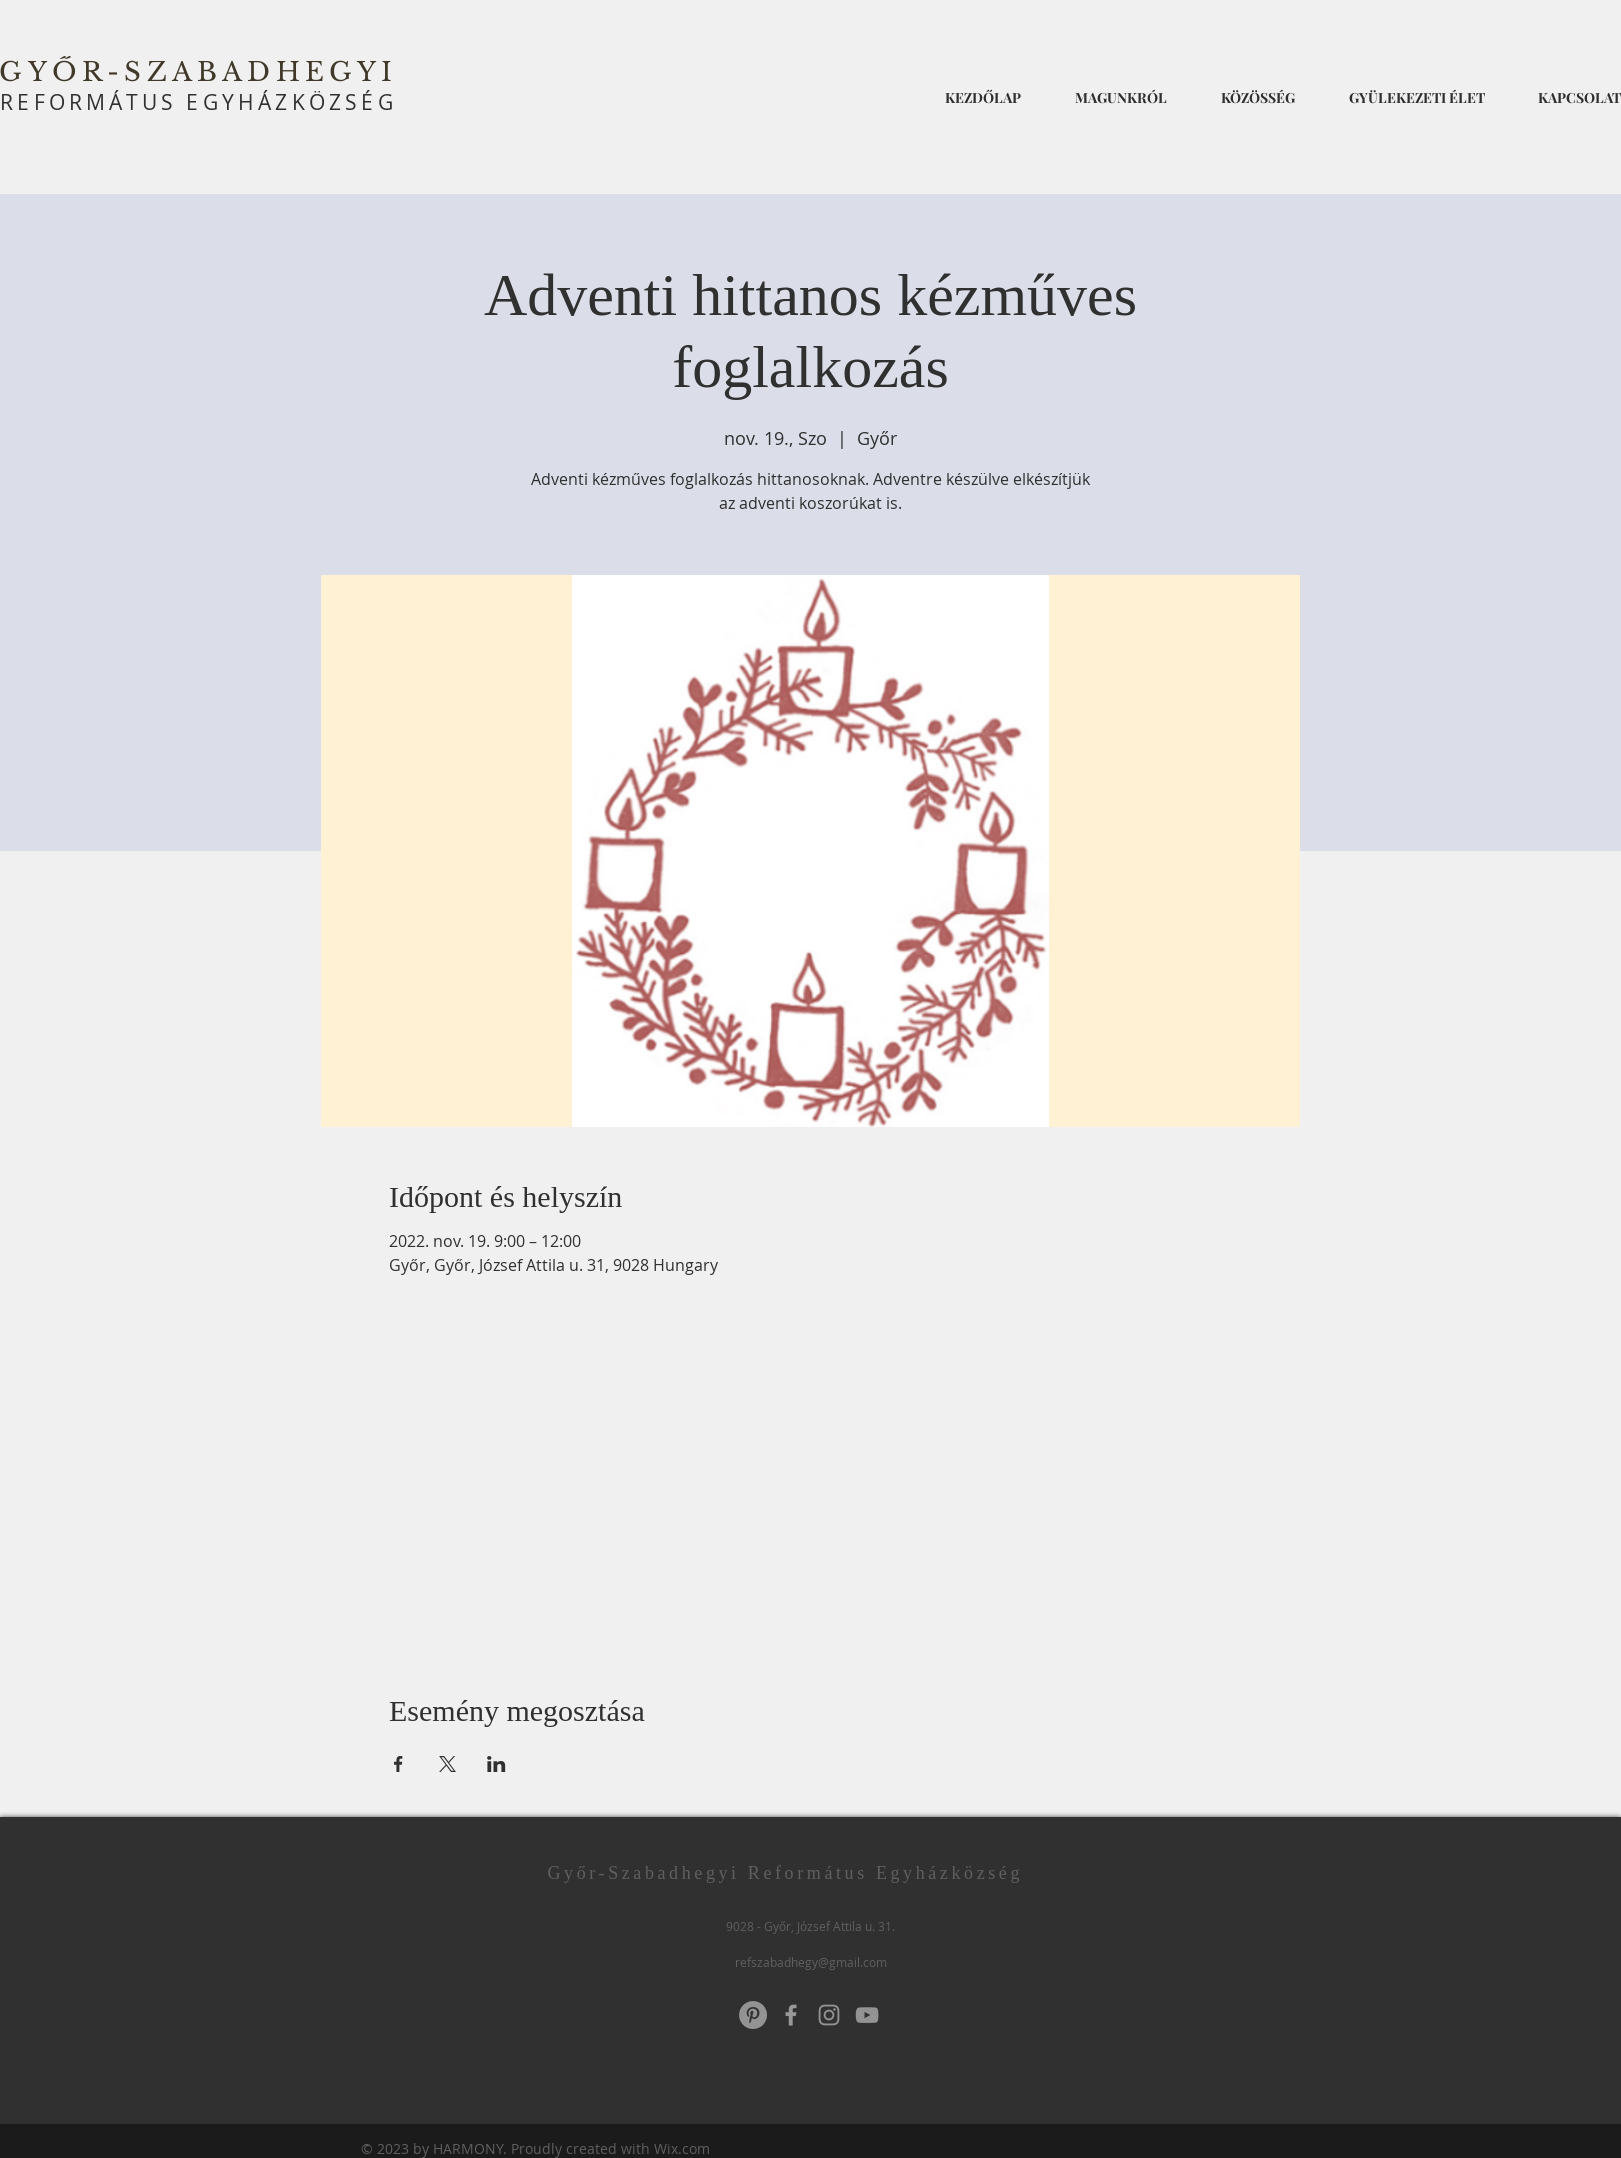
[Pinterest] (753, 2015)
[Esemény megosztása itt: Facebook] (398, 1764)
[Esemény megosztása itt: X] (447, 1764)
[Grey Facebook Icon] (791, 2015)
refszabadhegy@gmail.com (811, 1962)
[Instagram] (829, 2015)
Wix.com (682, 2148)
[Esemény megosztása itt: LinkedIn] (496, 1764)
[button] (1121, 89)
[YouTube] (867, 2015)
